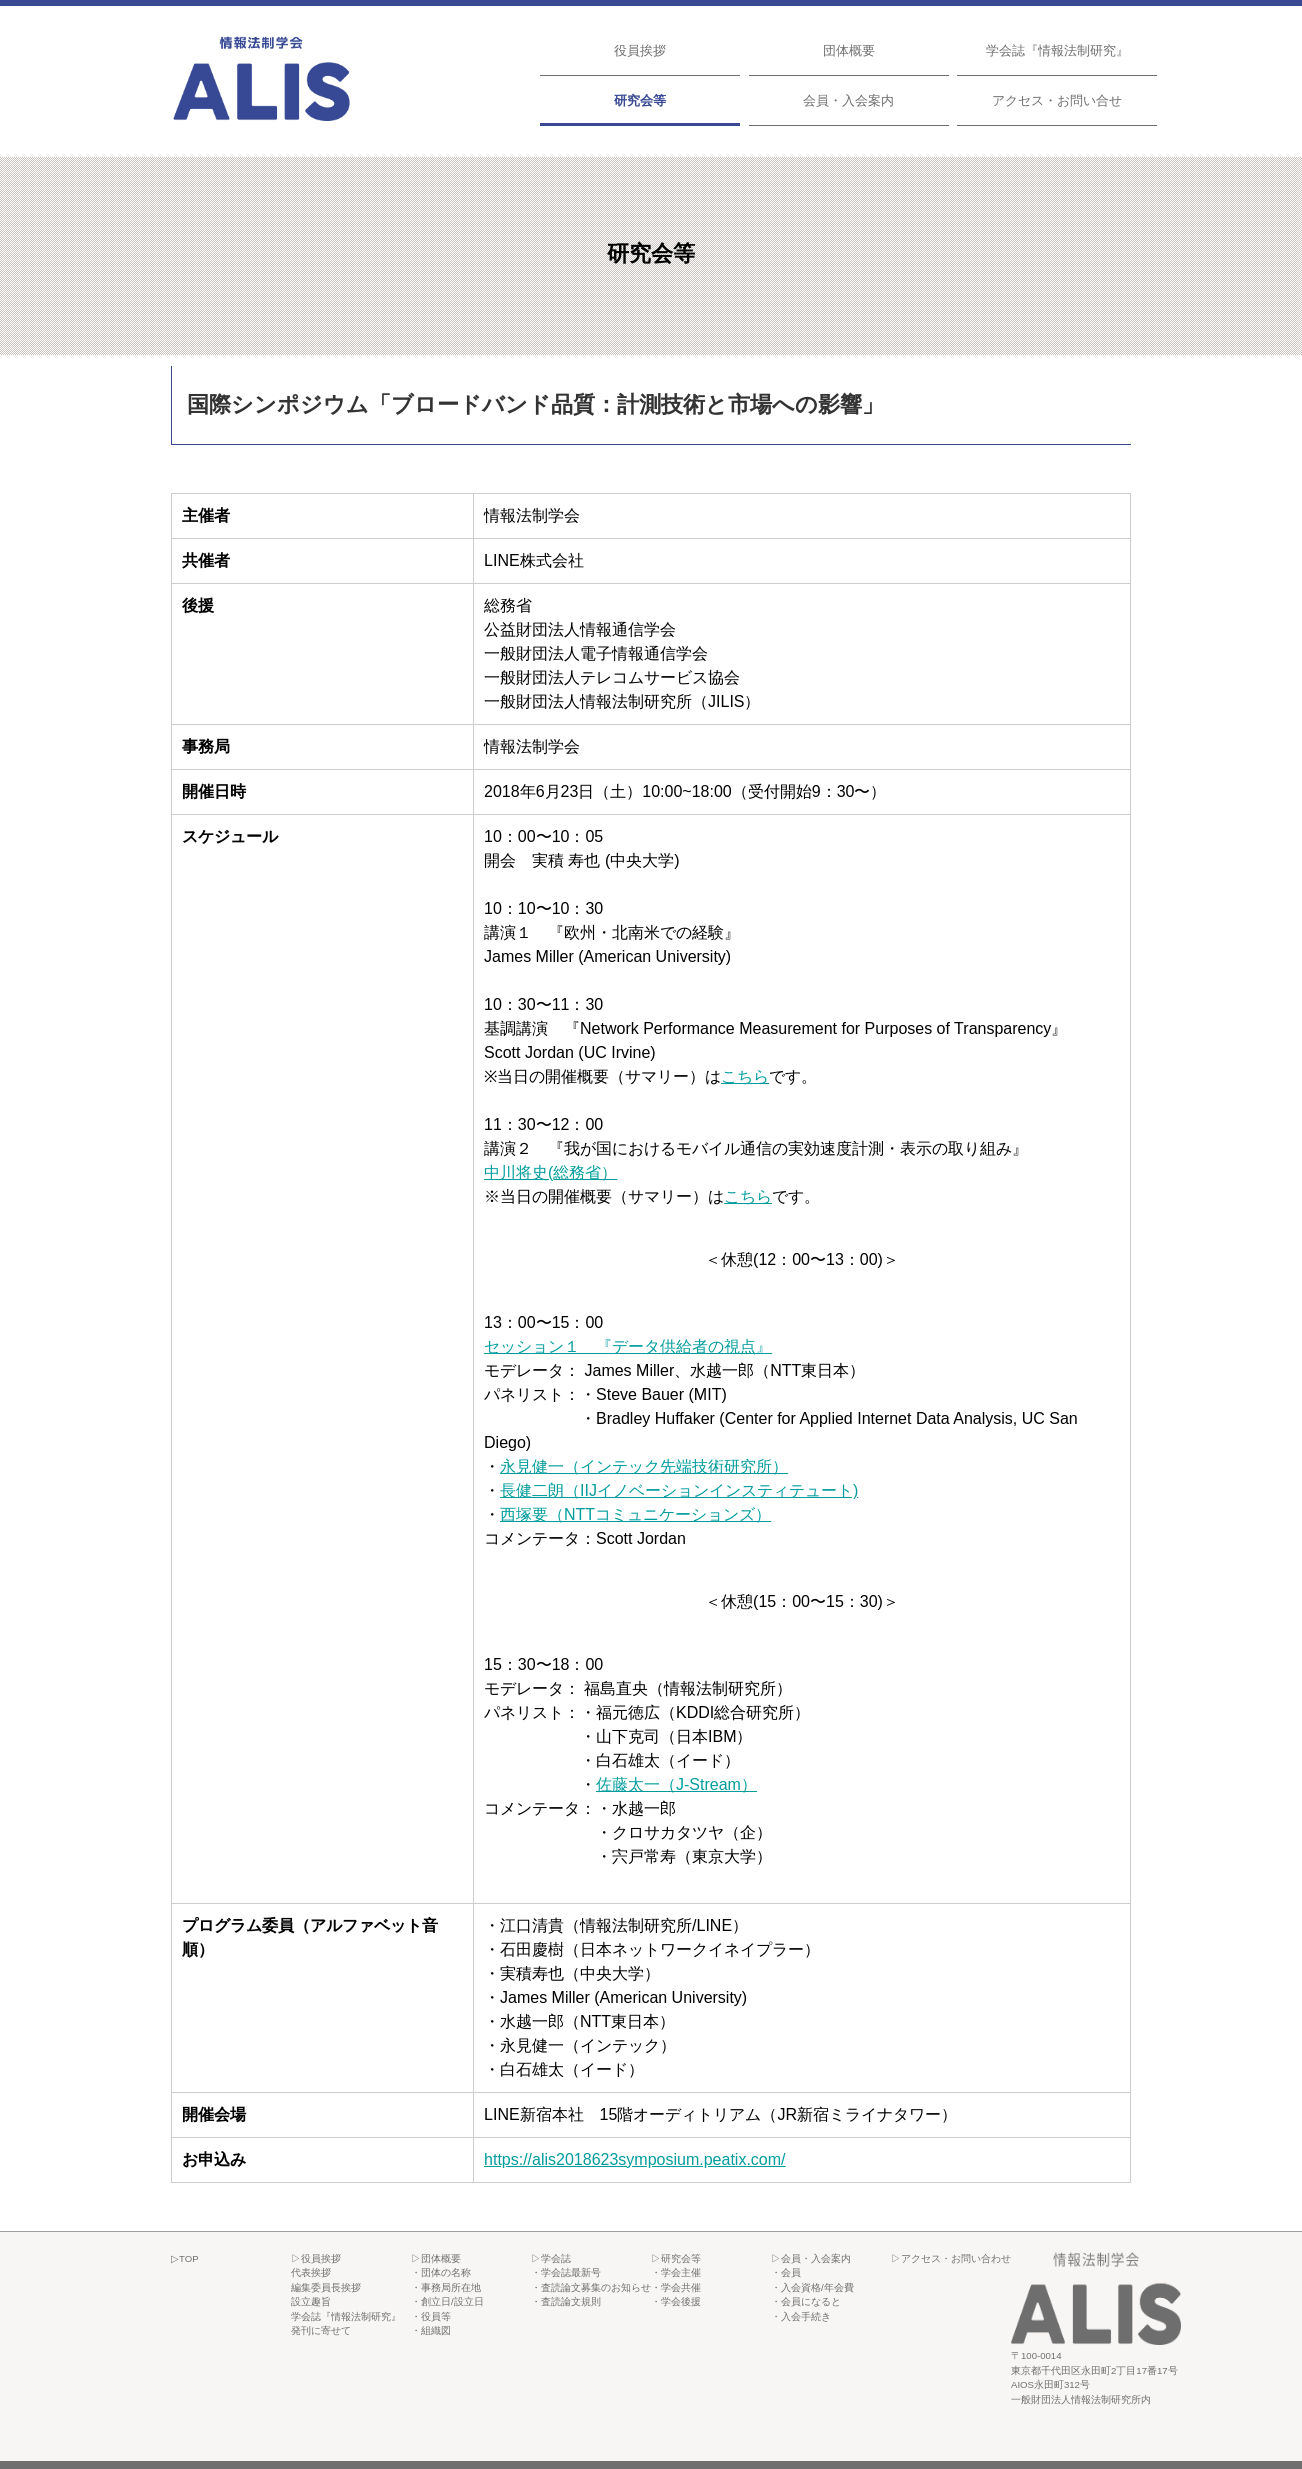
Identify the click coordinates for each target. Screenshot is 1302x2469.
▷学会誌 (551, 2258)
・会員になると (806, 2301)
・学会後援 (676, 2301)
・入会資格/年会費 (812, 2287)
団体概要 (849, 50)
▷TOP (185, 2258)
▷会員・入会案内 (811, 2258)
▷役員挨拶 (316, 2258)
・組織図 (431, 2330)
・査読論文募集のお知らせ (591, 2287)
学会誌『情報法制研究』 (1057, 50)
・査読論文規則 (566, 2301)
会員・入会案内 (848, 100)
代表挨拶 (311, 2272)
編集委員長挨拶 (326, 2287)
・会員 (786, 2272)
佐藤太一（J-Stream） (676, 1784)
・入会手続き (801, 2316)
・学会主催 (676, 2272)
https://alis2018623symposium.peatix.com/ (634, 2159)
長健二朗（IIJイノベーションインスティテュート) (679, 1490)
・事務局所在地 (446, 2287)
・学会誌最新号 (566, 2272)
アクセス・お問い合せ (1057, 100)
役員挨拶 (640, 50)
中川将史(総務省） (550, 1172)
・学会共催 (676, 2287)
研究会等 (640, 100)
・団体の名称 (441, 2272)
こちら (745, 1076)
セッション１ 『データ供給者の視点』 (628, 1346)
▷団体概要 (436, 2258)
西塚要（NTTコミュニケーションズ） (635, 1514)
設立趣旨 (311, 2301)
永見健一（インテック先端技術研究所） (644, 1466)
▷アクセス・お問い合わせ (951, 2258)
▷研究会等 (676, 2258)
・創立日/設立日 (447, 2301)
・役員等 (431, 2316)
